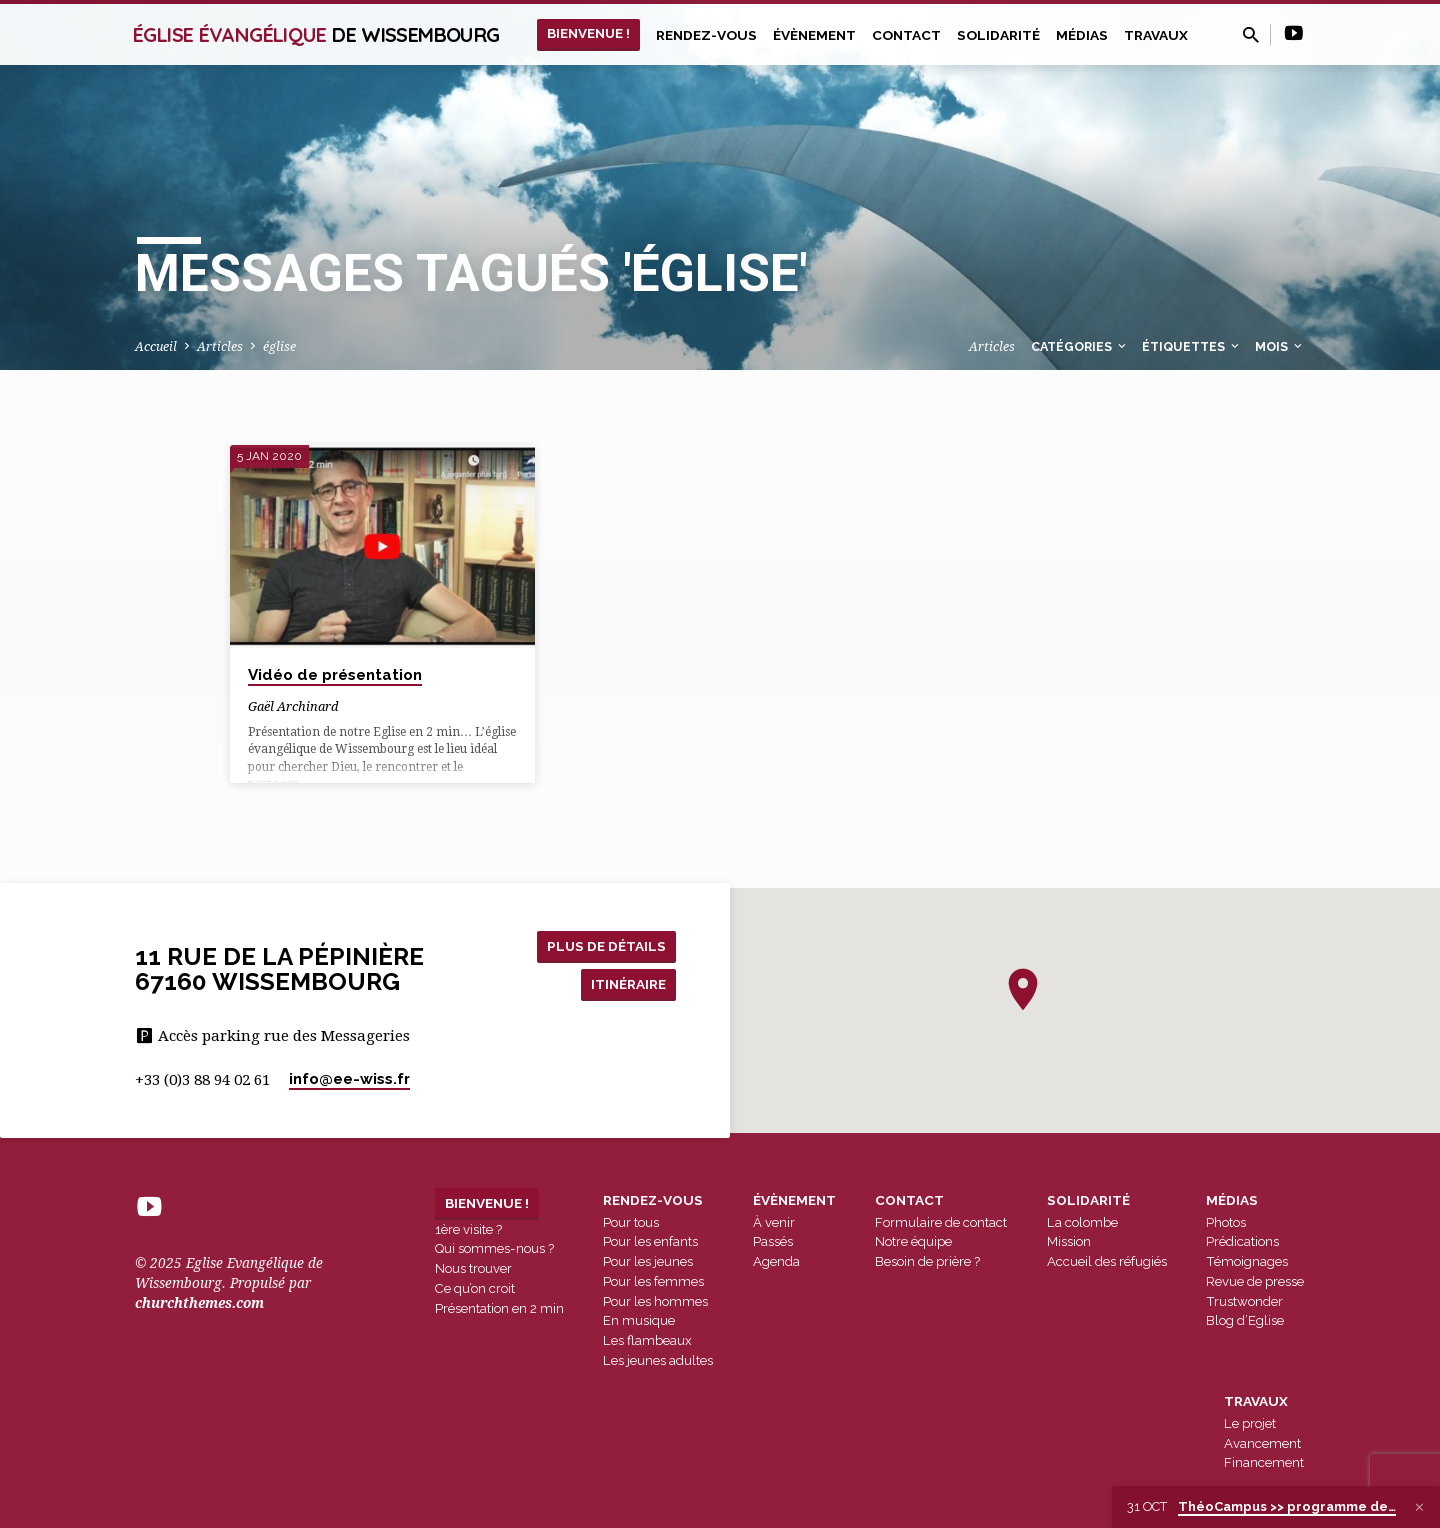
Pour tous (631, 1222)
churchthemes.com (199, 1303)
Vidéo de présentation (335, 675)
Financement (1264, 1462)
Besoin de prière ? (927, 1261)
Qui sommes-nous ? (494, 1248)
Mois (1280, 346)
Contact (906, 35)
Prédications (1242, 1241)
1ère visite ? (468, 1229)
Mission (1069, 1241)
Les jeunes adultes (658, 1360)
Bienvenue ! (588, 33)
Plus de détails (605, 945)
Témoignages (1247, 1261)
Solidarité (998, 35)
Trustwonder (1244, 1301)
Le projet (1250, 1423)
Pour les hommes (655, 1301)
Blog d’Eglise (1245, 1320)
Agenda (776, 1261)
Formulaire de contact (941, 1222)
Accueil (156, 346)
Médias (1082, 35)
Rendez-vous (706, 35)
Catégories (1080, 346)
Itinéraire (626, 984)
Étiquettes (1192, 346)
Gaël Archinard (293, 706)
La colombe (1082, 1222)
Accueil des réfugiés (1107, 1261)
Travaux (1156, 35)
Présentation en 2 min (499, 1308)
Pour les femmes (653, 1281)
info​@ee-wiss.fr (349, 1079)
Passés (773, 1241)
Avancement (1262, 1443)
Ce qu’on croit (475, 1288)
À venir (774, 1222)
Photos (1226, 1222)
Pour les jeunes (648, 1261)
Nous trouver (473, 1268)
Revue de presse (1255, 1281)
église (279, 346)
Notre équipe (913, 1241)
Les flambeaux (647, 1340)
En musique (639, 1320)
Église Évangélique (316, 34)
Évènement (814, 35)
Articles (220, 346)
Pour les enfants (650, 1241)
